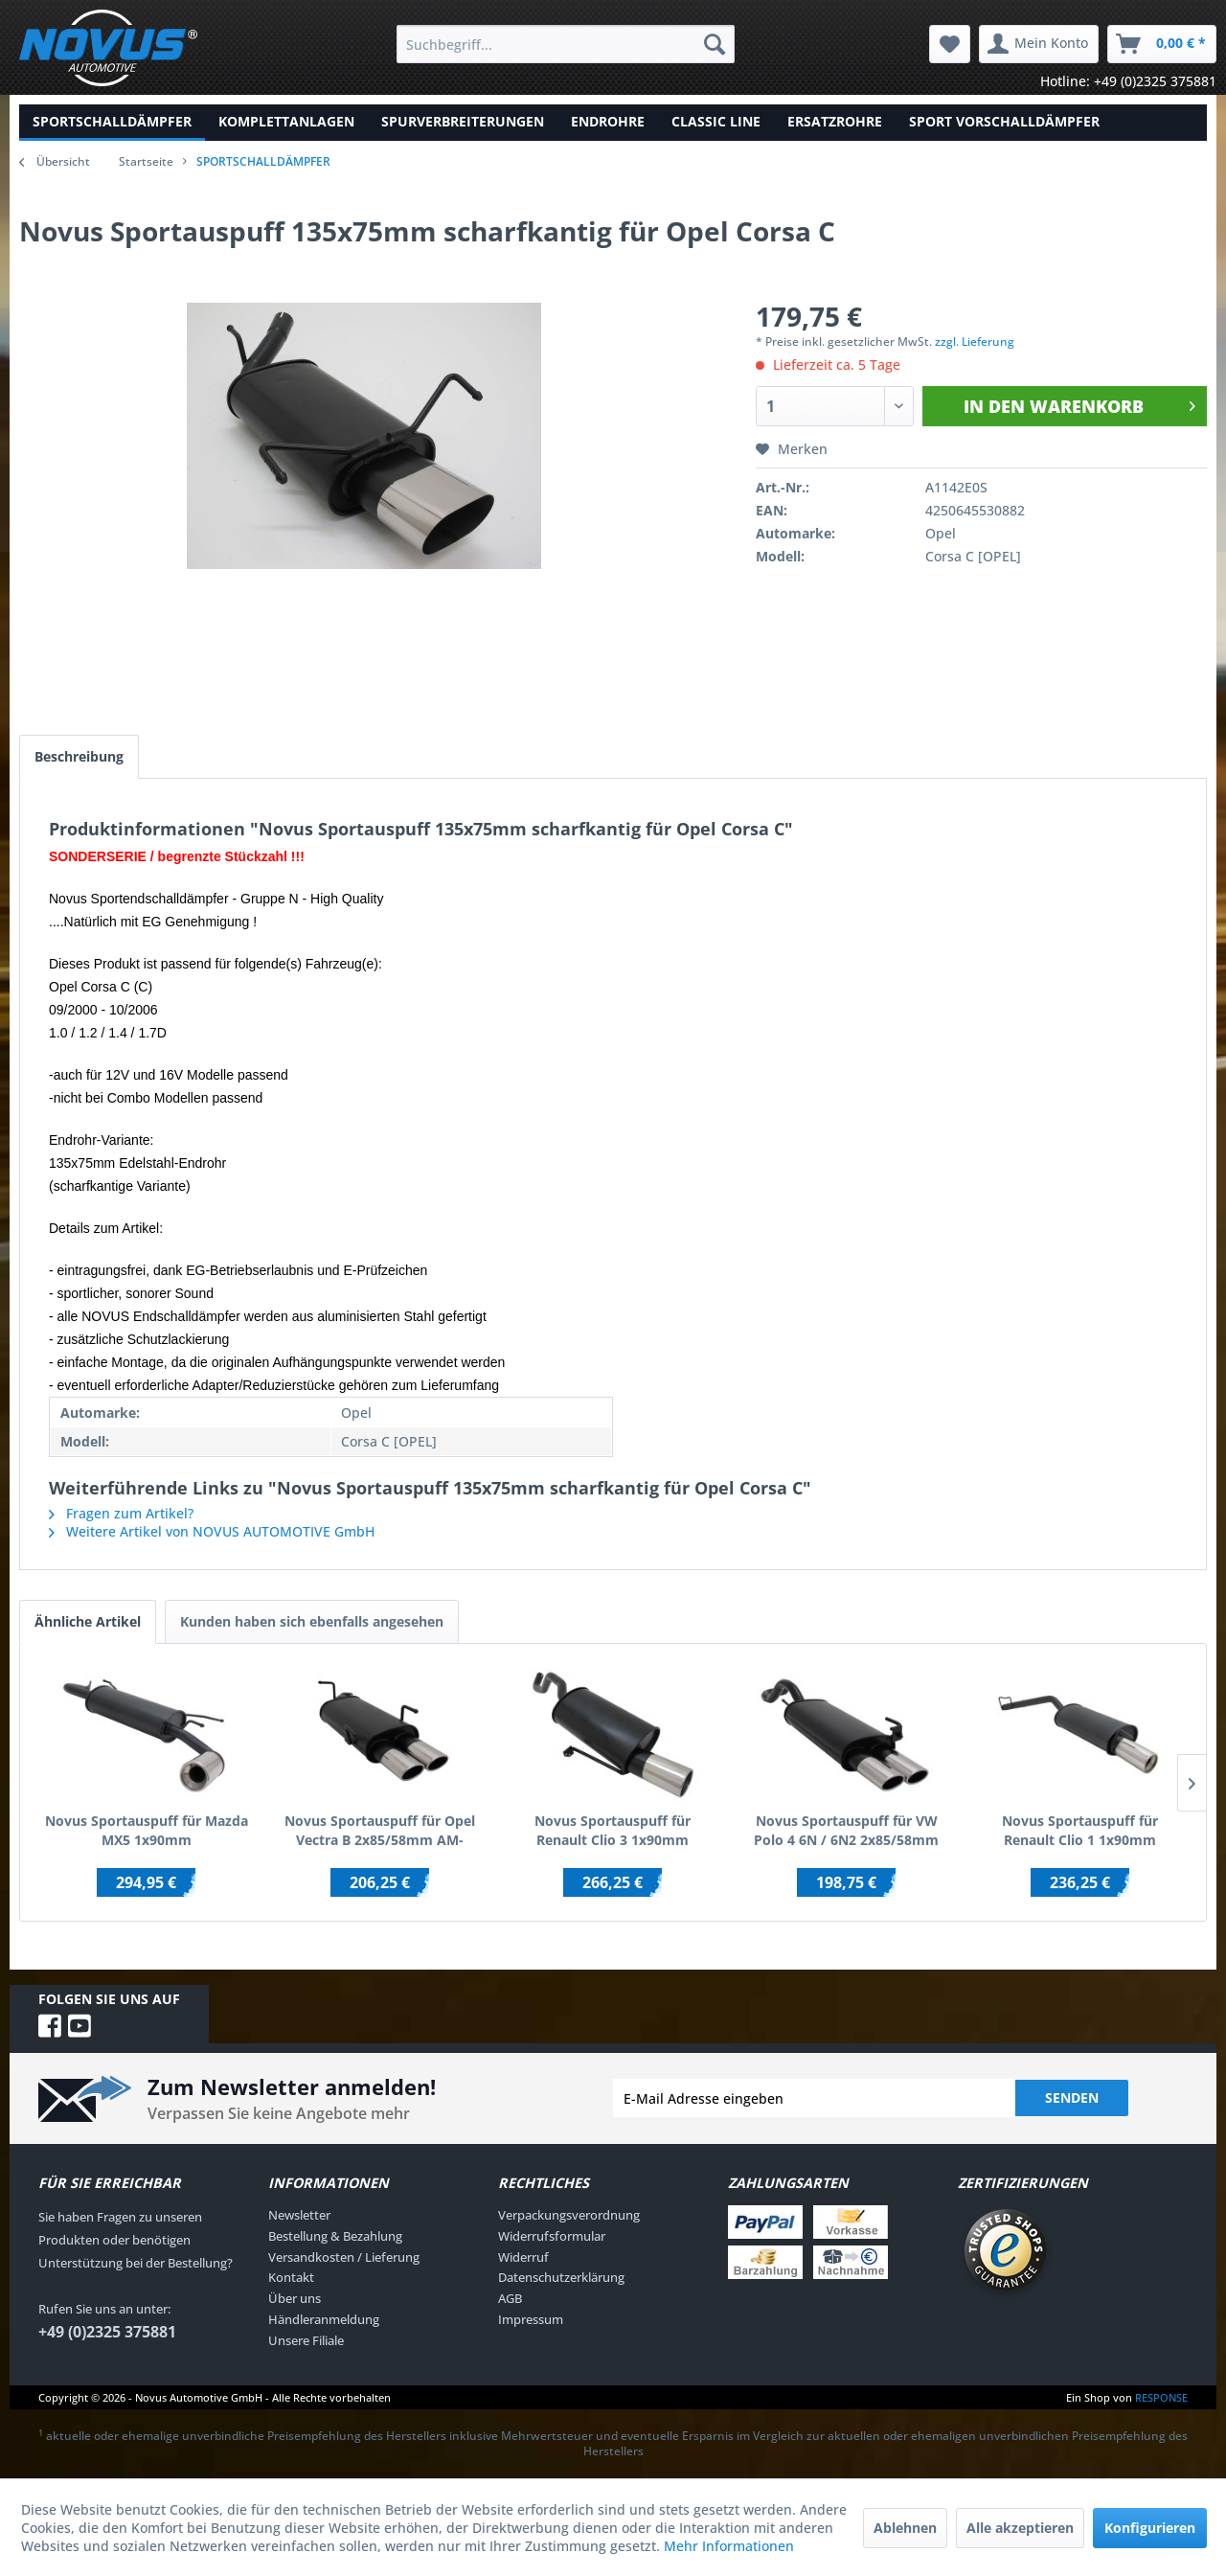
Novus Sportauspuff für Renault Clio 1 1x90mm (1080, 1830)
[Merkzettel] (949, 44)
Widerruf (523, 2257)
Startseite (146, 161)
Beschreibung (79, 756)
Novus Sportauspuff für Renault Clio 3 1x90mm (612, 1830)
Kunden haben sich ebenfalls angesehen (311, 1621)
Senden (1072, 2097)
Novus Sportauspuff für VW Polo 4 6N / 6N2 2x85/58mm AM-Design (846, 1831)
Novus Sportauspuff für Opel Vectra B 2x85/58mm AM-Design (379, 1831)
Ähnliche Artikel (87, 1621)
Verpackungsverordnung (569, 2214)
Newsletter (299, 2214)
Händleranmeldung (323, 2319)
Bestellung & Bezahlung (335, 2236)
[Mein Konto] (1039, 44)
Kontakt (291, 2277)
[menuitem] (566, 44)
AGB (510, 2298)
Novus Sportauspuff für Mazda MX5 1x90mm (146, 1830)
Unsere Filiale (306, 2340)
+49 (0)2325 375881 (107, 2331)
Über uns (294, 2298)
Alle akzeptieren (1020, 2528)
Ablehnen (905, 2528)
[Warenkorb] (1161, 44)
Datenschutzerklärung (561, 2277)
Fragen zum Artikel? (121, 1513)
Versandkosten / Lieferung (344, 2257)
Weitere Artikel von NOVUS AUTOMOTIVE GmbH (212, 1531)
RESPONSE (1161, 2397)
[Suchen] (714, 44)
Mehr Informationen (729, 2546)
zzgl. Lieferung (974, 341)
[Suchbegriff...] (566, 44)
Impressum (530, 2319)
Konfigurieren (1149, 2528)
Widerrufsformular (551, 2236)
